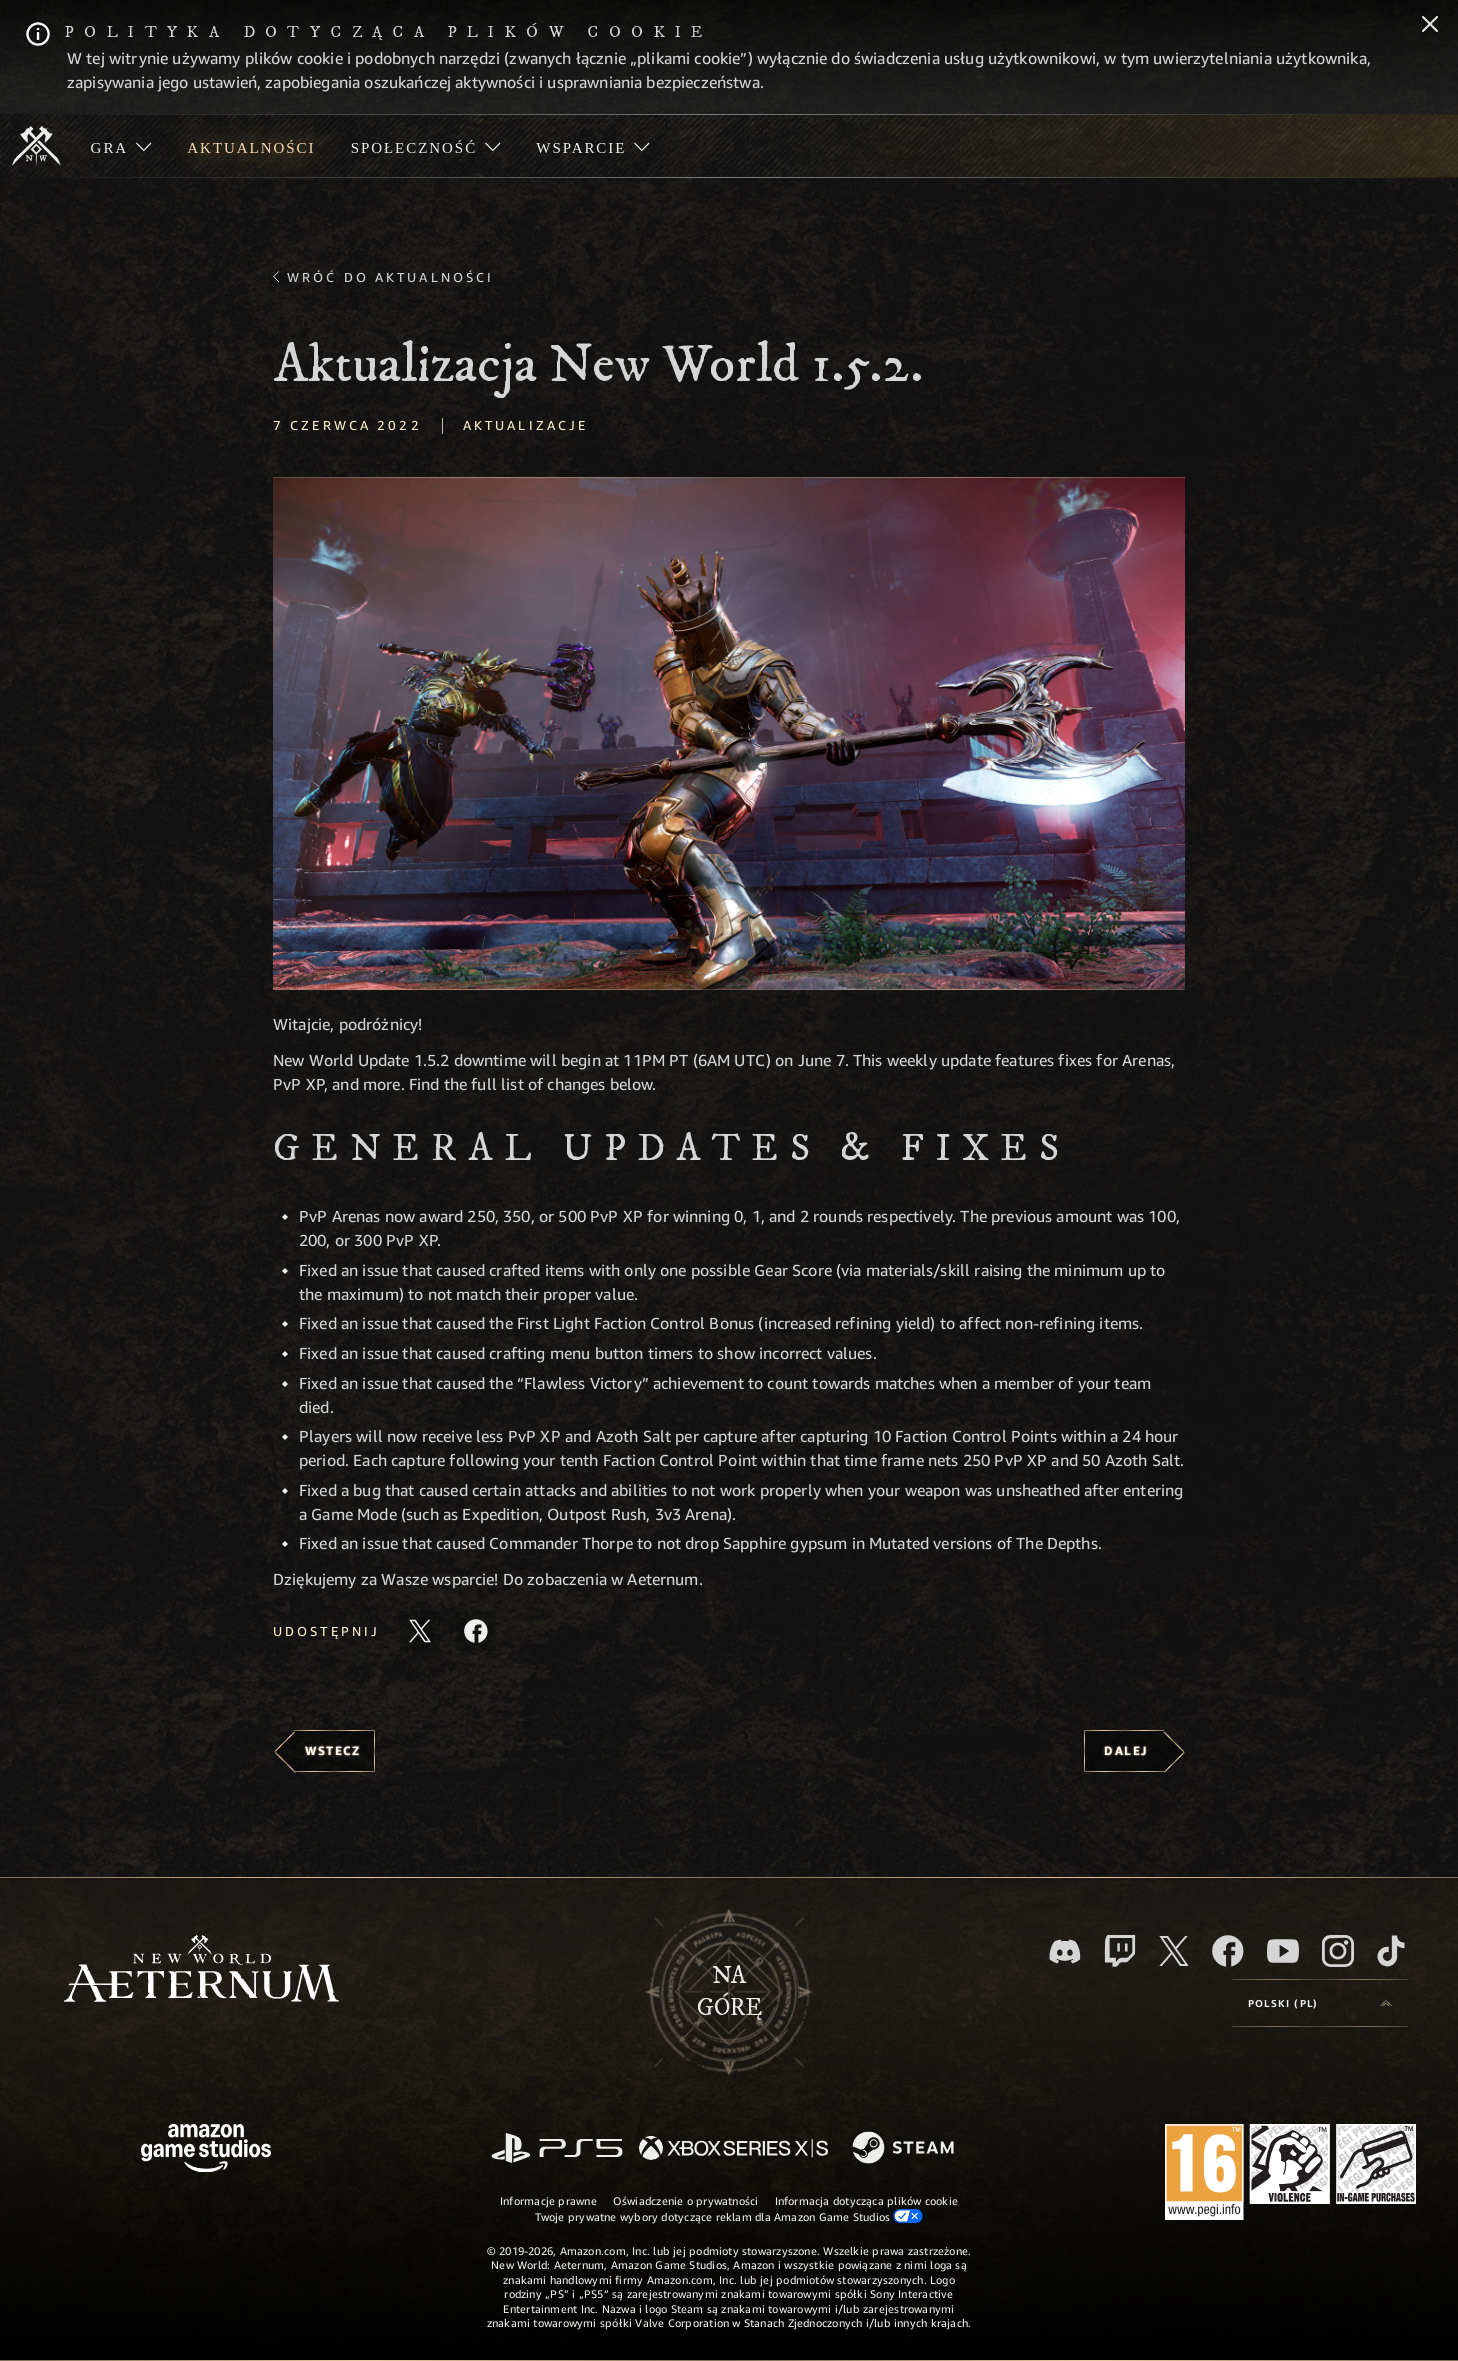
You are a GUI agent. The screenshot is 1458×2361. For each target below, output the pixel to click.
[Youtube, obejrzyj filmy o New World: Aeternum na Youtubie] (1283, 1951)
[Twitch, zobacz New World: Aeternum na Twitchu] (1120, 1951)
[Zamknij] (1430, 26)
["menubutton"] (121, 146)
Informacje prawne (548, 2200)
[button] (729, 733)
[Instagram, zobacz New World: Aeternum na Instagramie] (1338, 1951)
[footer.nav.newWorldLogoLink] (201, 1970)
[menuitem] (121, 146)
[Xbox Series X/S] (733, 2149)
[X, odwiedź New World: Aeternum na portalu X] (1174, 1951)
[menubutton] (1320, 2003)
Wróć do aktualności (390, 277)
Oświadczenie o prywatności (686, 2200)
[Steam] (905, 2149)
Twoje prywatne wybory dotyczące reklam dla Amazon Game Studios (729, 2216)
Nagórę (729, 1992)
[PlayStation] (557, 2149)
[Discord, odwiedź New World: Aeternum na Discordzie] (1065, 1951)
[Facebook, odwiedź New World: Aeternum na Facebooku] (1228, 1951)
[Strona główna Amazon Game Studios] (206, 2150)
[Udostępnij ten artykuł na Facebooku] (476, 1631)
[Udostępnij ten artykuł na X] (420, 1631)
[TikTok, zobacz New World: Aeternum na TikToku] (1391, 1951)
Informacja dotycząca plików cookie (866, 2200)
